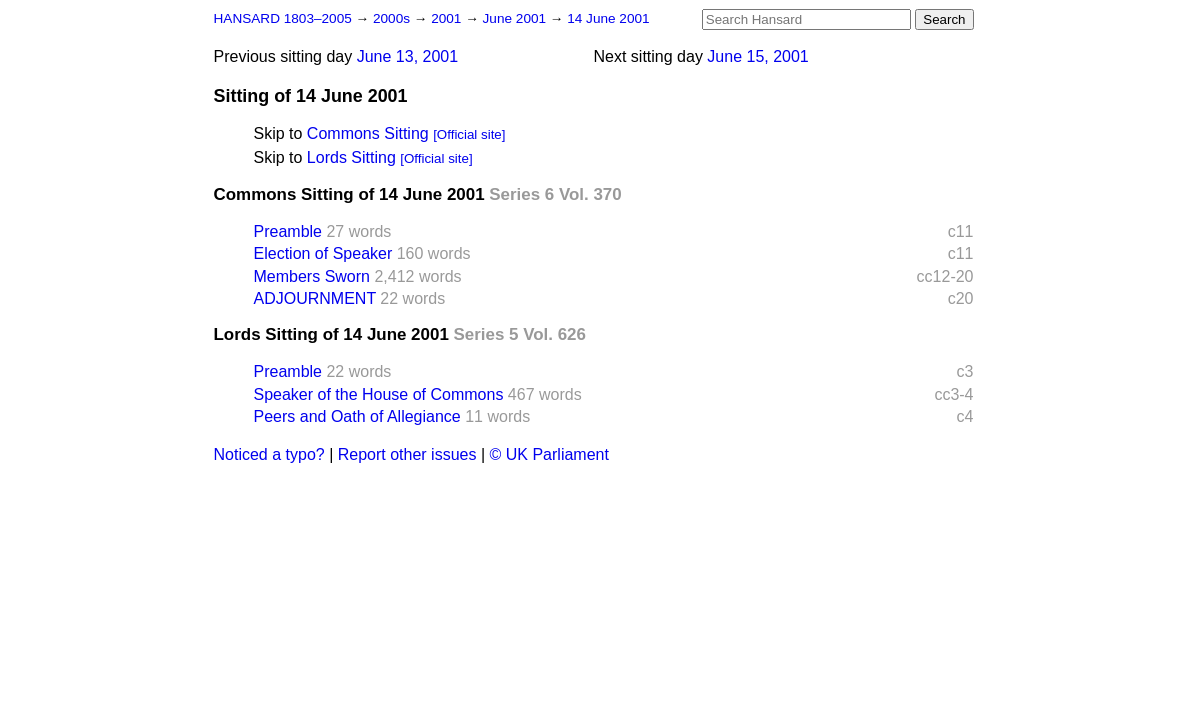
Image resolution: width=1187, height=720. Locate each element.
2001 (448, 18)
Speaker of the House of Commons (379, 394)
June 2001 (516, 18)
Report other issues (407, 454)
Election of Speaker (323, 253)
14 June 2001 (608, 18)
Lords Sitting (351, 157)
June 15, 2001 (757, 56)
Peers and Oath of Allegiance (357, 416)
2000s (393, 18)
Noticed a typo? (269, 454)
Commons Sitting (368, 133)
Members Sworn (312, 276)
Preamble (288, 231)
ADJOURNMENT (315, 298)
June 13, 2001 (407, 56)
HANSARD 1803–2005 (283, 18)
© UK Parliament (549, 454)
